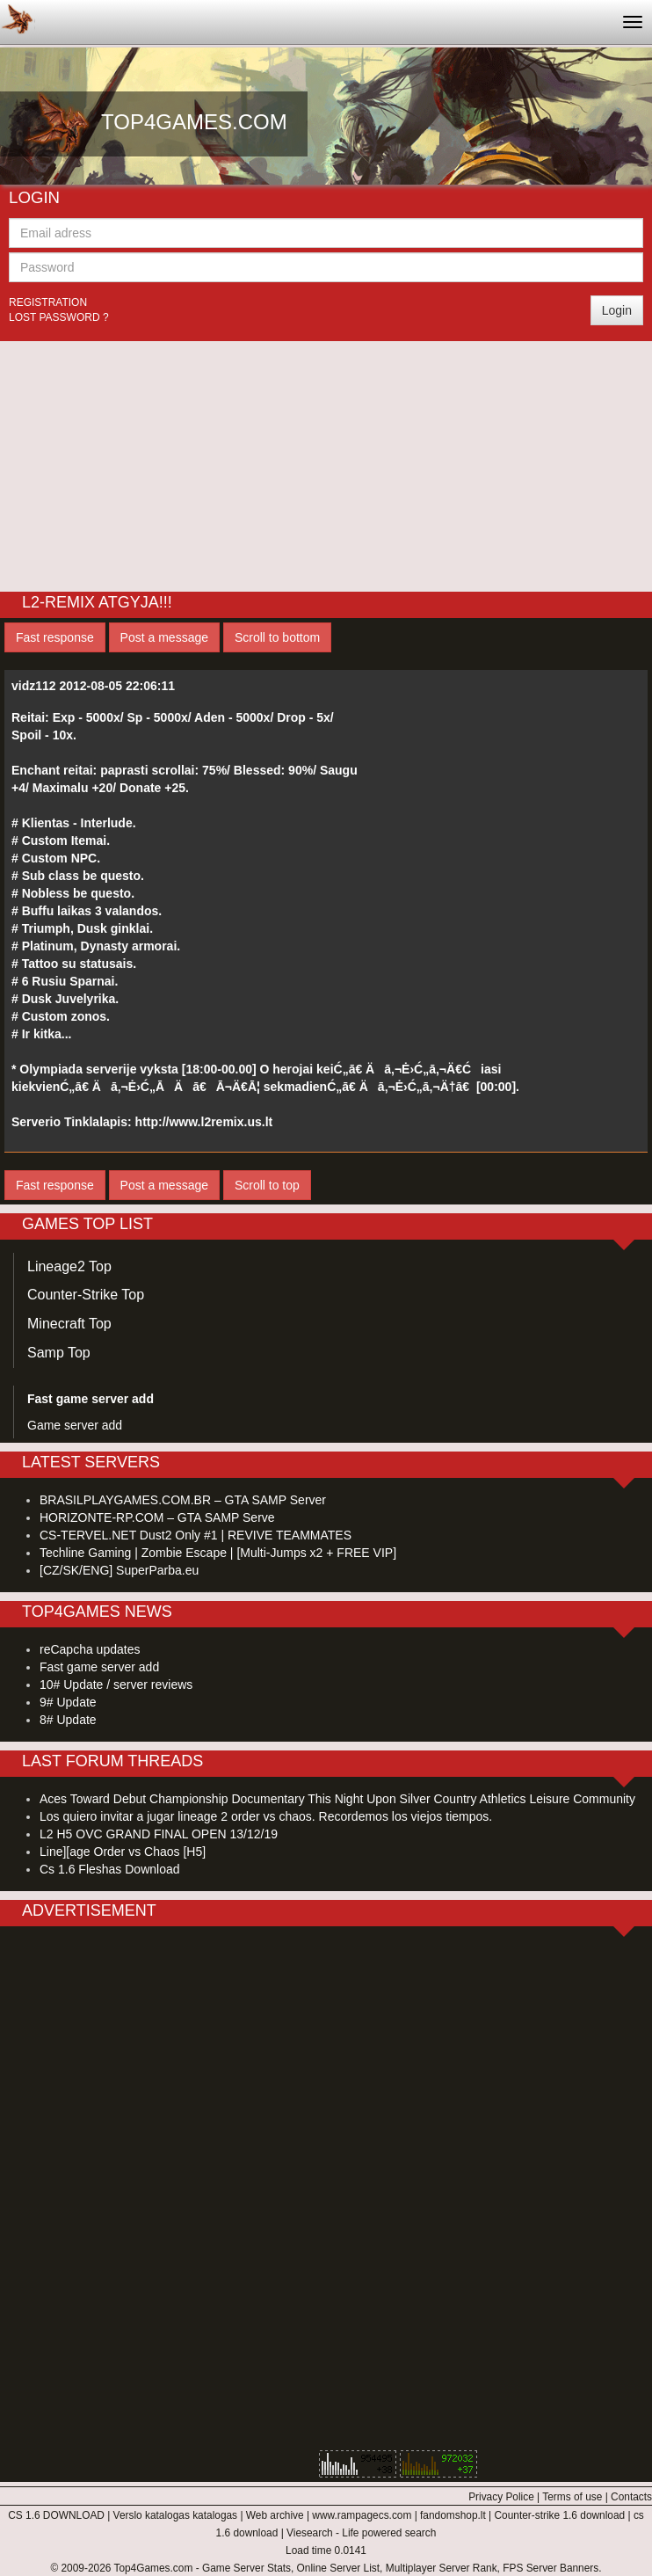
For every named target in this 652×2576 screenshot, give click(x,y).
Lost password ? (59, 317)
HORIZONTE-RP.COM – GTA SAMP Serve (157, 1517)
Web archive (275, 2515)
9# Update (68, 1702)
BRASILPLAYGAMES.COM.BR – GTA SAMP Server (183, 1500)
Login (617, 310)
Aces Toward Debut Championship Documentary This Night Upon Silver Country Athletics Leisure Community (337, 1799)
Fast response (55, 637)
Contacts (631, 2497)
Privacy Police (501, 2497)
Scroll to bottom (277, 637)
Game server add (74, 1425)
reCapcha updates (90, 1649)
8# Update (68, 1720)
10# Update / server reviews (116, 1684)
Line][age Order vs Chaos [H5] (123, 1852)
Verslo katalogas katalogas (175, 2515)
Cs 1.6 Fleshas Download (110, 1869)
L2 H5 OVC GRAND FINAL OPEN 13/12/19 (159, 1834)
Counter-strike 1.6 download (559, 2515)
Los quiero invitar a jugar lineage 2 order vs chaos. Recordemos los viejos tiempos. (266, 1816)
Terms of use (572, 2497)
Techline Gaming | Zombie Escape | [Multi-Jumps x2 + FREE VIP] (218, 1553)
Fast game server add (99, 1667)
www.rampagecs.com (361, 2515)
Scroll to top (267, 1185)
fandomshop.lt (453, 2515)
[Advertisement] (326, 464)
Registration (48, 302)
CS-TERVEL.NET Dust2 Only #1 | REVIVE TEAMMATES (195, 1535)
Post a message (164, 637)
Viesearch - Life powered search (361, 2533)
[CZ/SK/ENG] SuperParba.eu (119, 1570)
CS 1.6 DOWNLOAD (56, 2515)
